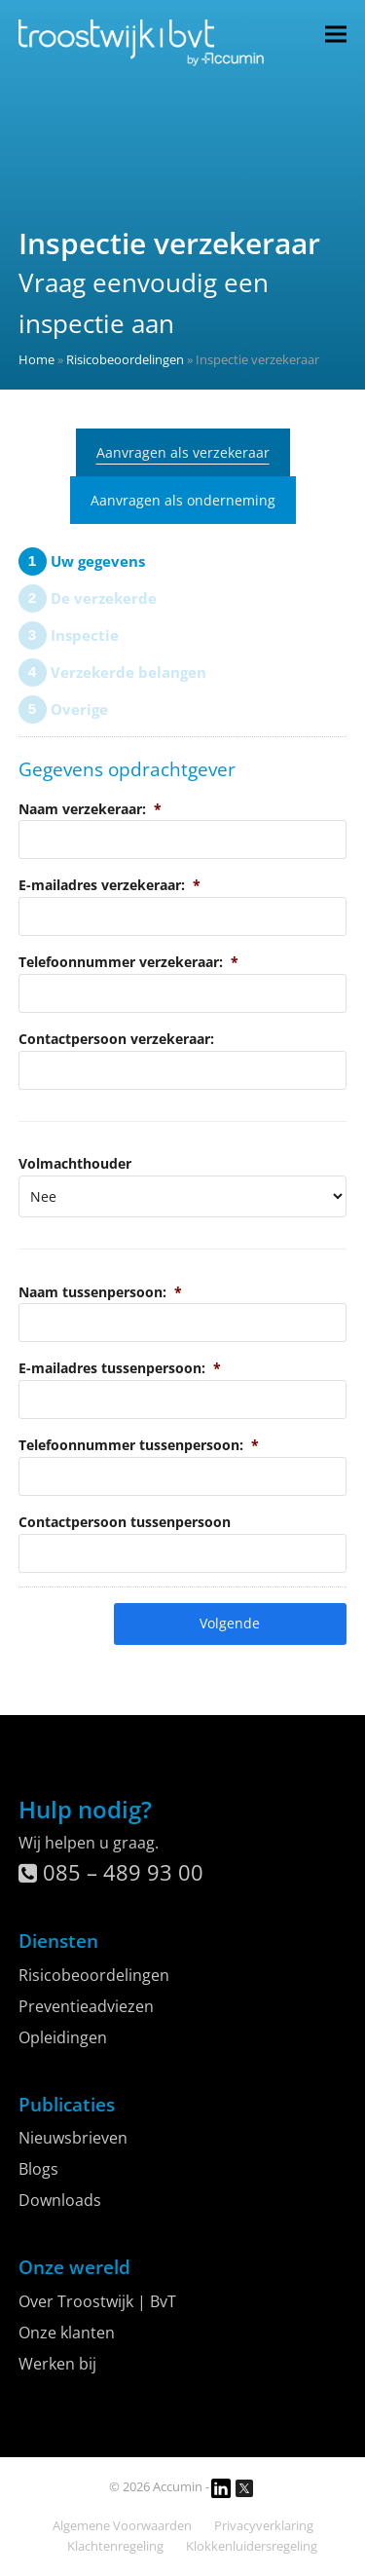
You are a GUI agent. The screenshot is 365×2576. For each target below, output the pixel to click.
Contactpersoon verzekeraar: (116, 1038)
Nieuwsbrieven (73, 2137)
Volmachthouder (74, 1163)
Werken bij (57, 2363)
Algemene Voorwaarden (122, 2525)
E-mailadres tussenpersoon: (119, 1368)
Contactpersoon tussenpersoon (124, 1521)
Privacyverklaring (263, 2525)
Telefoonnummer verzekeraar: (128, 961)
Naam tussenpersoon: (100, 1292)
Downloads (59, 2200)
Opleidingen (62, 2037)
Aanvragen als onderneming (183, 500)
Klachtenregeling (115, 2546)
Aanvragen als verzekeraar (183, 452)
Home (36, 359)
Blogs (38, 2169)
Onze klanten (66, 2332)
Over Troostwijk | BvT (97, 2301)
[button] (336, 33)
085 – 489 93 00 (110, 1871)
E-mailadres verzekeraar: (109, 885)
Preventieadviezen (86, 2006)
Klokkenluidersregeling (251, 2546)
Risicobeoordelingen (125, 359)
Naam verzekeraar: (90, 809)
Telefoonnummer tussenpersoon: (138, 1445)
